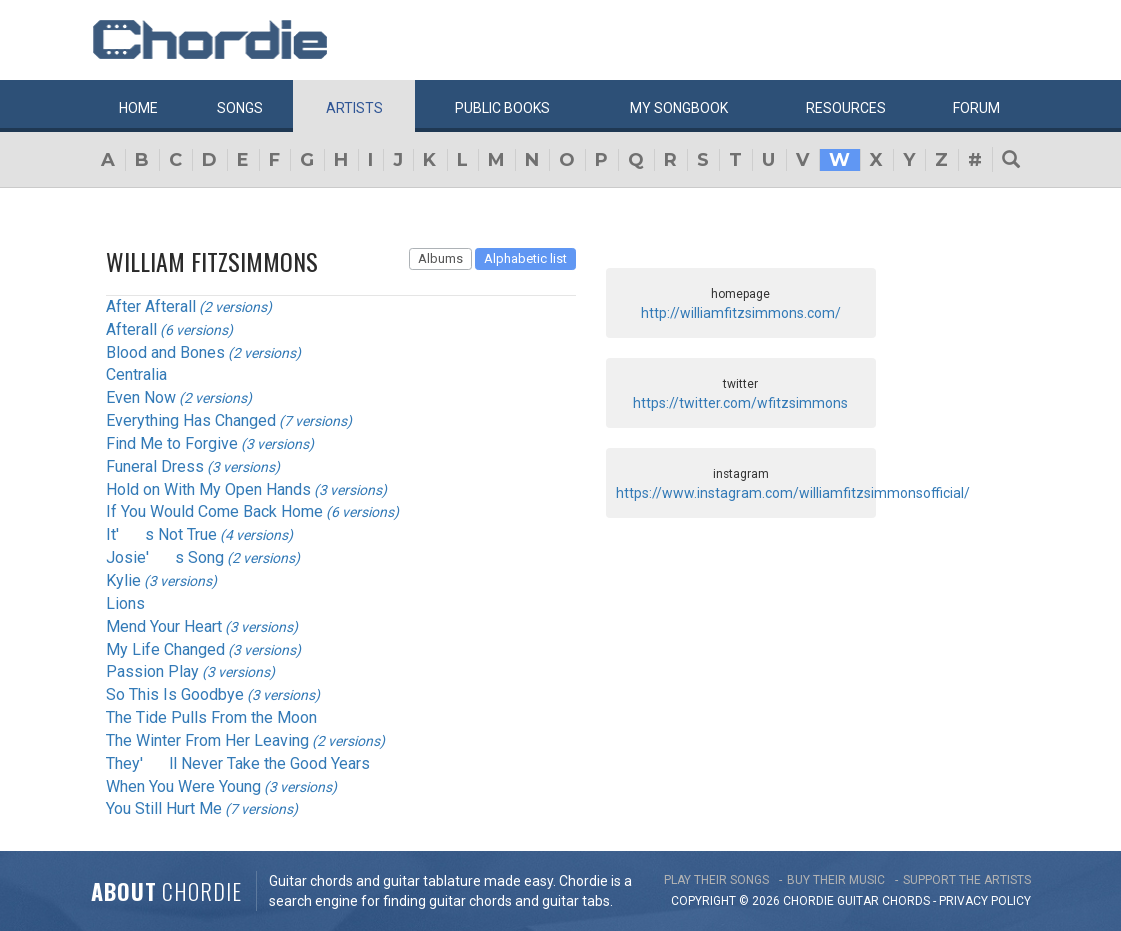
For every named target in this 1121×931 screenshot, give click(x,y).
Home (138, 108)
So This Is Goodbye (175, 694)
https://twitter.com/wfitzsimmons (740, 403)
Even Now (141, 397)
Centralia (136, 374)
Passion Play (152, 671)
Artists (354, 108)
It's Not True (161, 534)
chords (906, 901)
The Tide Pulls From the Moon (211, 717)
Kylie (123, 580)
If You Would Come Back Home (214, 511)
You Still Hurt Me (164, 808)
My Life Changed (165, 649)
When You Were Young (183, 786)
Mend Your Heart (164, 626)
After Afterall (151, 306)
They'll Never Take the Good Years (238, 763)
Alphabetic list (525, 258)
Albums (440, 258)
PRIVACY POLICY (985, 901)
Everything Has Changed (191, 420)
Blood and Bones (165, 352)
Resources (846, 108)
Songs (240, 108)
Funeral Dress (155, 466)
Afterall (131, 329)
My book (679, 108)
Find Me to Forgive (172, 443)
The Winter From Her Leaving (207, 740)
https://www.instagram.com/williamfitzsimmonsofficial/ (793, 493)
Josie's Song (165, 557)
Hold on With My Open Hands (208, 489)
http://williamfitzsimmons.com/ (741, 313)
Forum (976, 108)
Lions (125, 603)
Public (502, 108)
